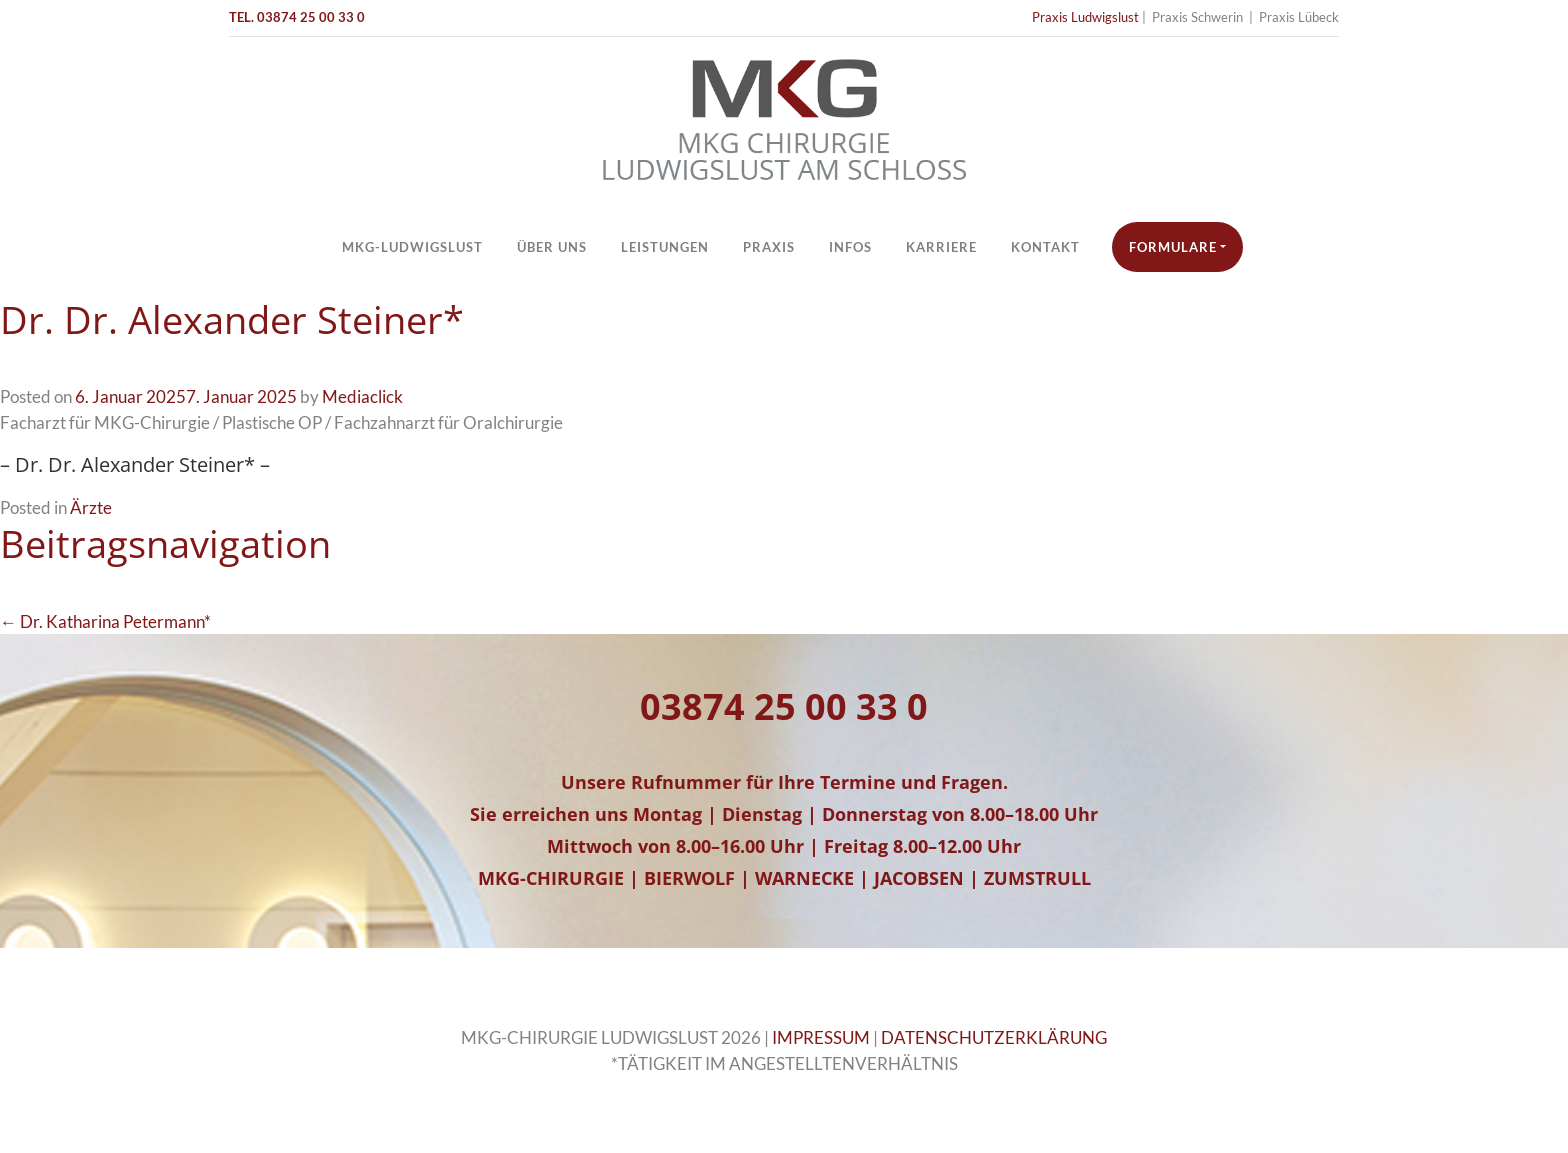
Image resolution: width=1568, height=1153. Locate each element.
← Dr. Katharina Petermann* (105, 621)
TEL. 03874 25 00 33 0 (297, 17)
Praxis (769, 247)
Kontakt (1045, 247)
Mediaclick (362, 396)
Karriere (941, 247)
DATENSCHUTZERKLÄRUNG (994, 1037)
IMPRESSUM (821, 1037)
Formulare (1173, 247)
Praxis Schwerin (1197, 17)
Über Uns (552, 247)
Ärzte (91, 507)
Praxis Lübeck (1299, 17)
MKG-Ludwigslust (412, 247)
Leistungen (665, 247)
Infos (850, 247)
